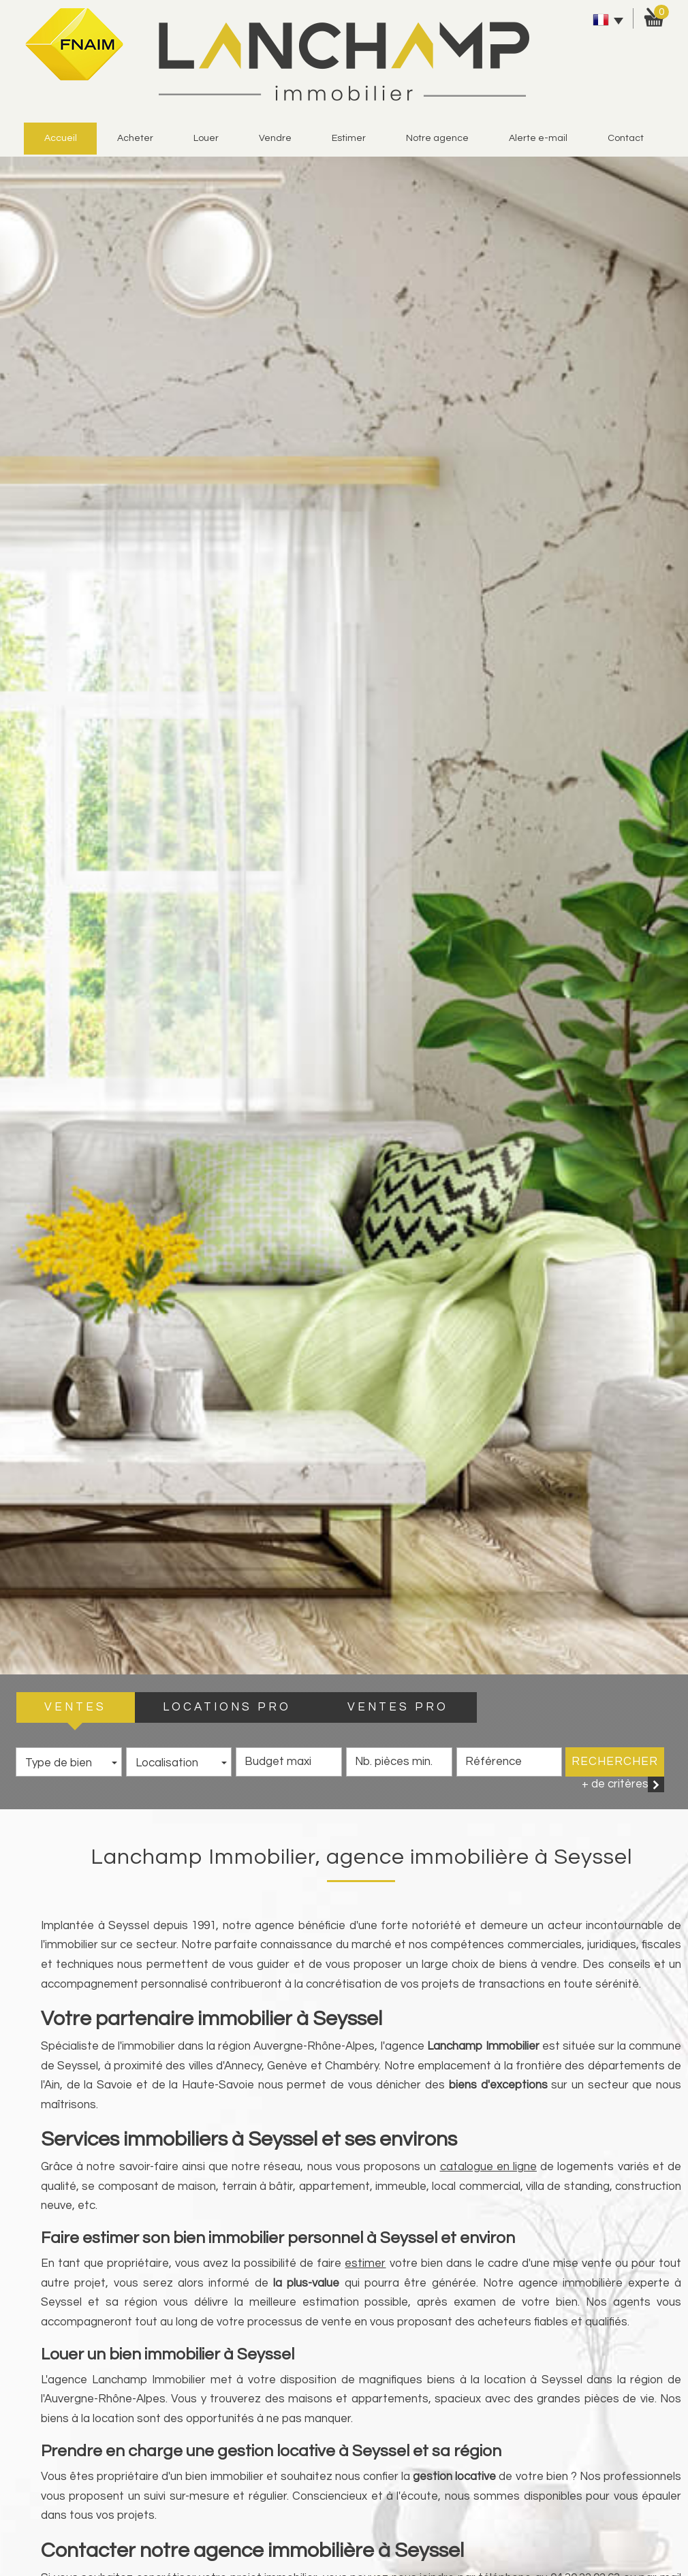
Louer (206, 138)
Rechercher (615, 1761)
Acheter (135, 138)
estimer (349, 138)
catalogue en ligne (488, 2167)
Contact (626, 138)
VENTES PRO (397, 1707)
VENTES (75, 1707)
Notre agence (437, 138)
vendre (275, 138)
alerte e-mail (538, 138)
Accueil (60, 138)
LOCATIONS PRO (227, 1707)
